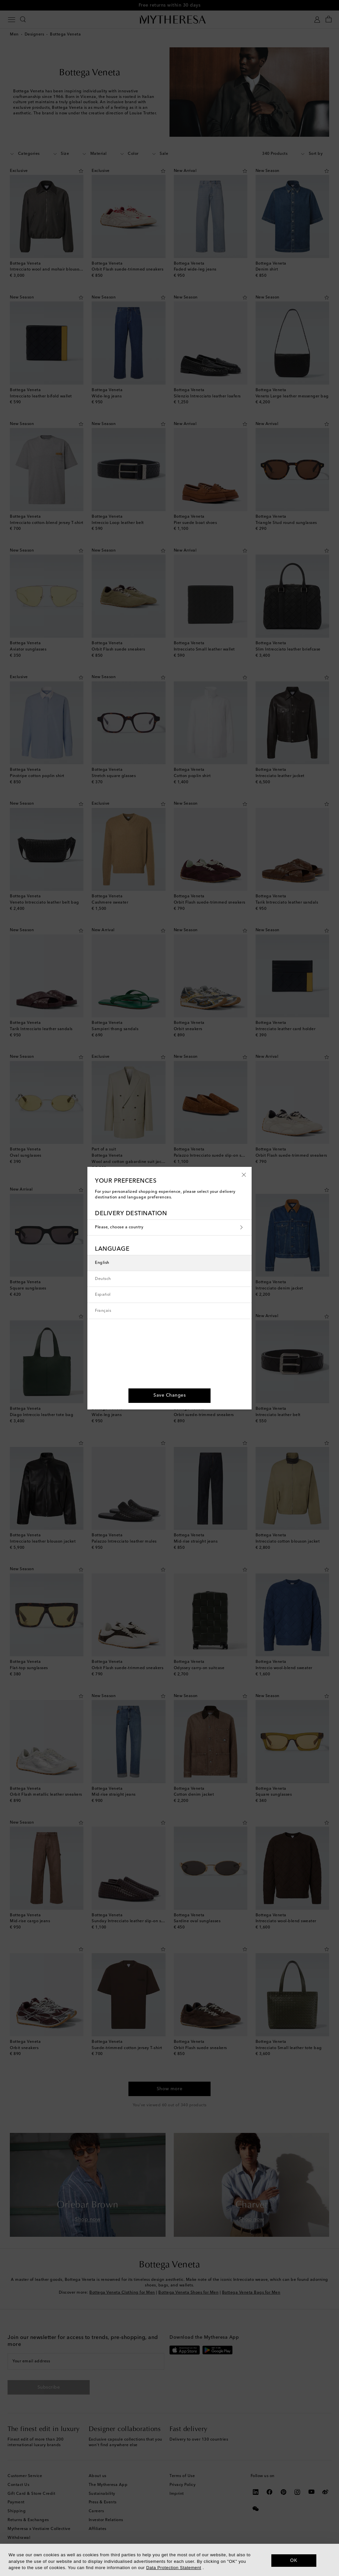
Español (103, 1295)
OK (294, 2560)
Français (103, 1311)
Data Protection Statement (173, 2567)
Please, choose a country (169, 1227)
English (102, 1263)
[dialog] (169, 2560)
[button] (244, 1174)
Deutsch (103, 1279)
